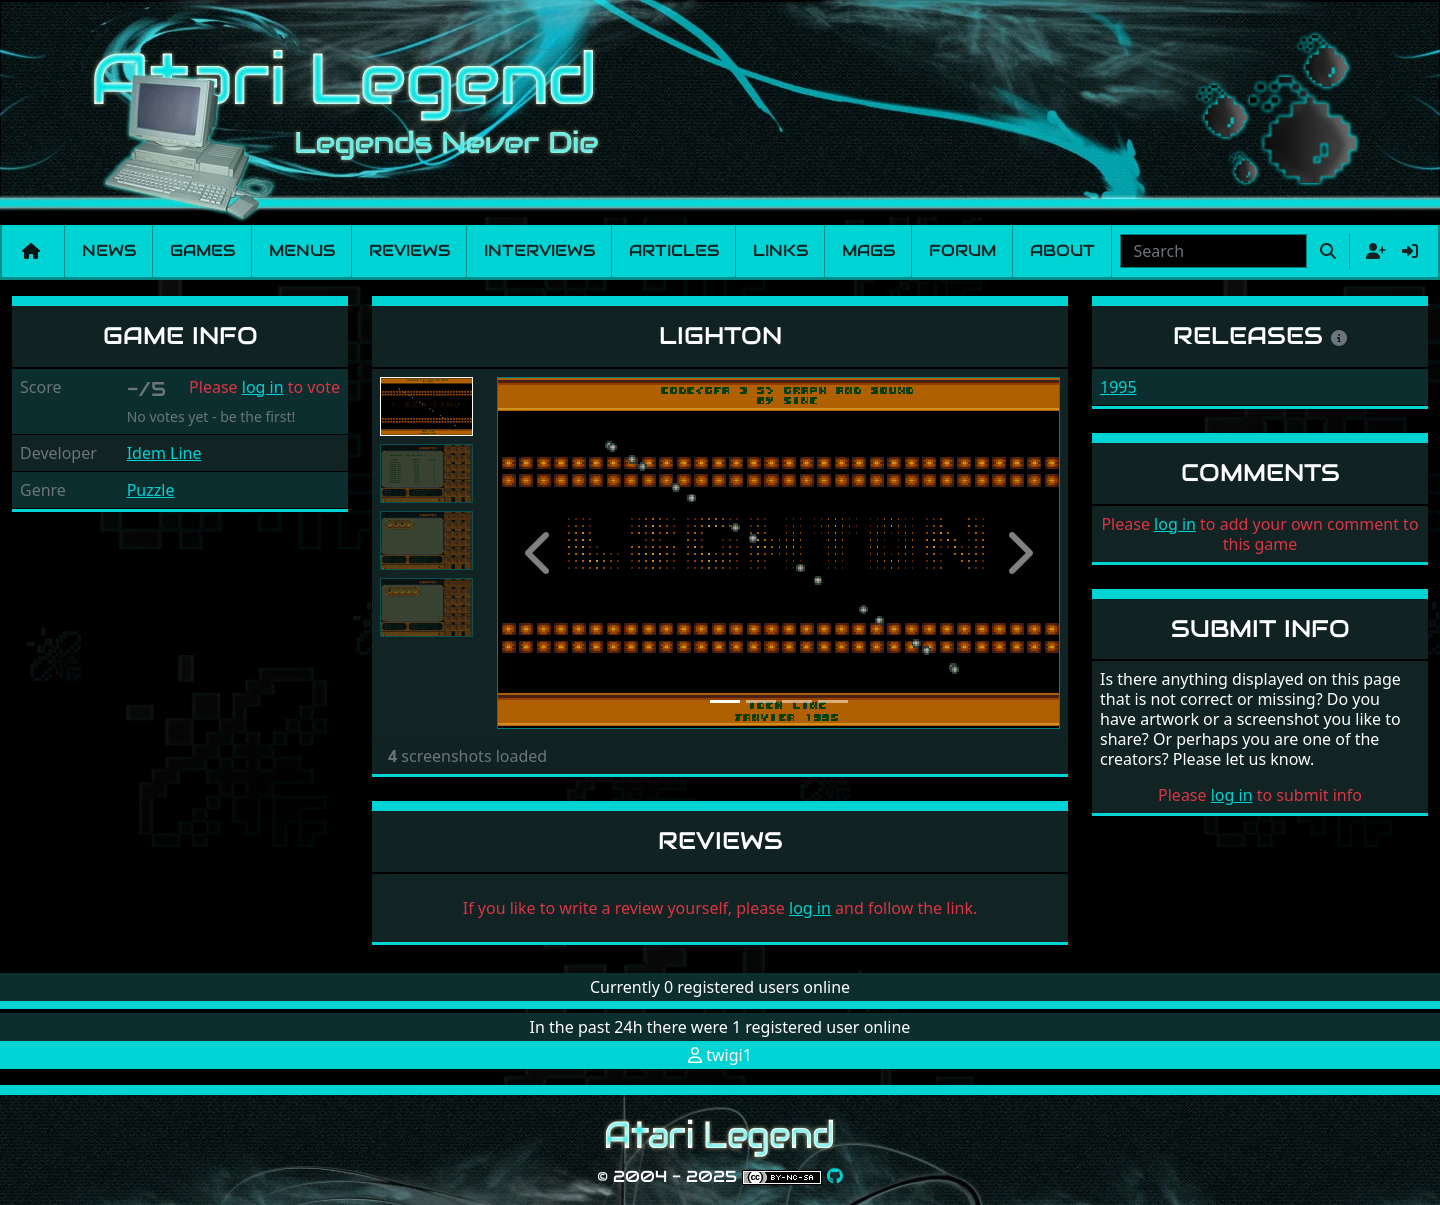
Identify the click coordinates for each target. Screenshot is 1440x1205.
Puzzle (151, 490)
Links (780, 250)
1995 (1118, 387)
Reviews (409, 250)
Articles (674, 250)
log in (263, 387)
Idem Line (164, 453)
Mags (868, 250)
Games (202, 250)
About (1062, 250)
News (109, 250)
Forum (962, 250)
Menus (302, 250)
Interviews (539, 250)
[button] (539, 553)
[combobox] (1213, 251)
